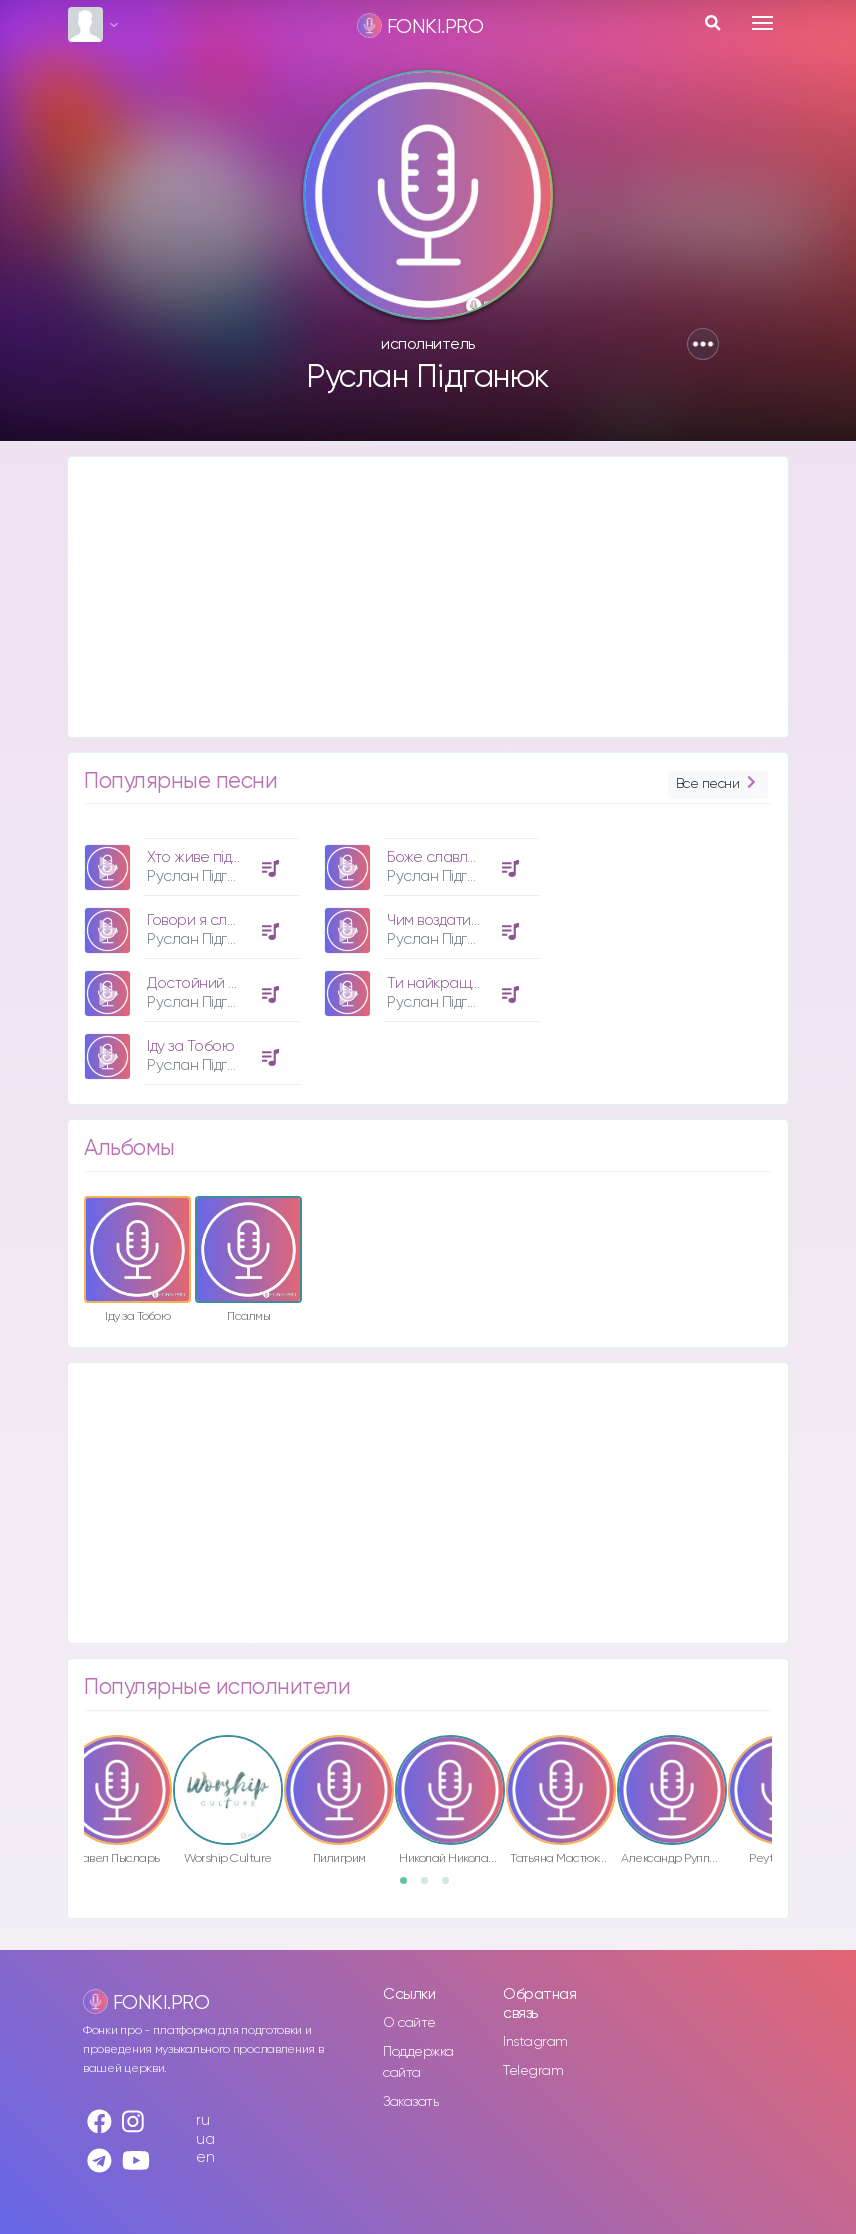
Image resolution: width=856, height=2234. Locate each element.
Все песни (718, 784)
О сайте (409, 2023)
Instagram (535, 2042)
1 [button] (410, 1887)
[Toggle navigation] (762, 23)
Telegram (533, 2071)
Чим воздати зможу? (455, 920)
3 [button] (452, 1887)
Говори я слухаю (205, 920)
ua (205, 2139)
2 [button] (431, 1887)
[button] (703, 344)
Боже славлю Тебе (452, 857)
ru (202, 2120)
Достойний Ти (195, 983)
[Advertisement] (428, 597)
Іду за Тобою (190, 1046)
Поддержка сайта (418, 2062)
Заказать (410, 2102)
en (205, 2157)
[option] (189, 954)
